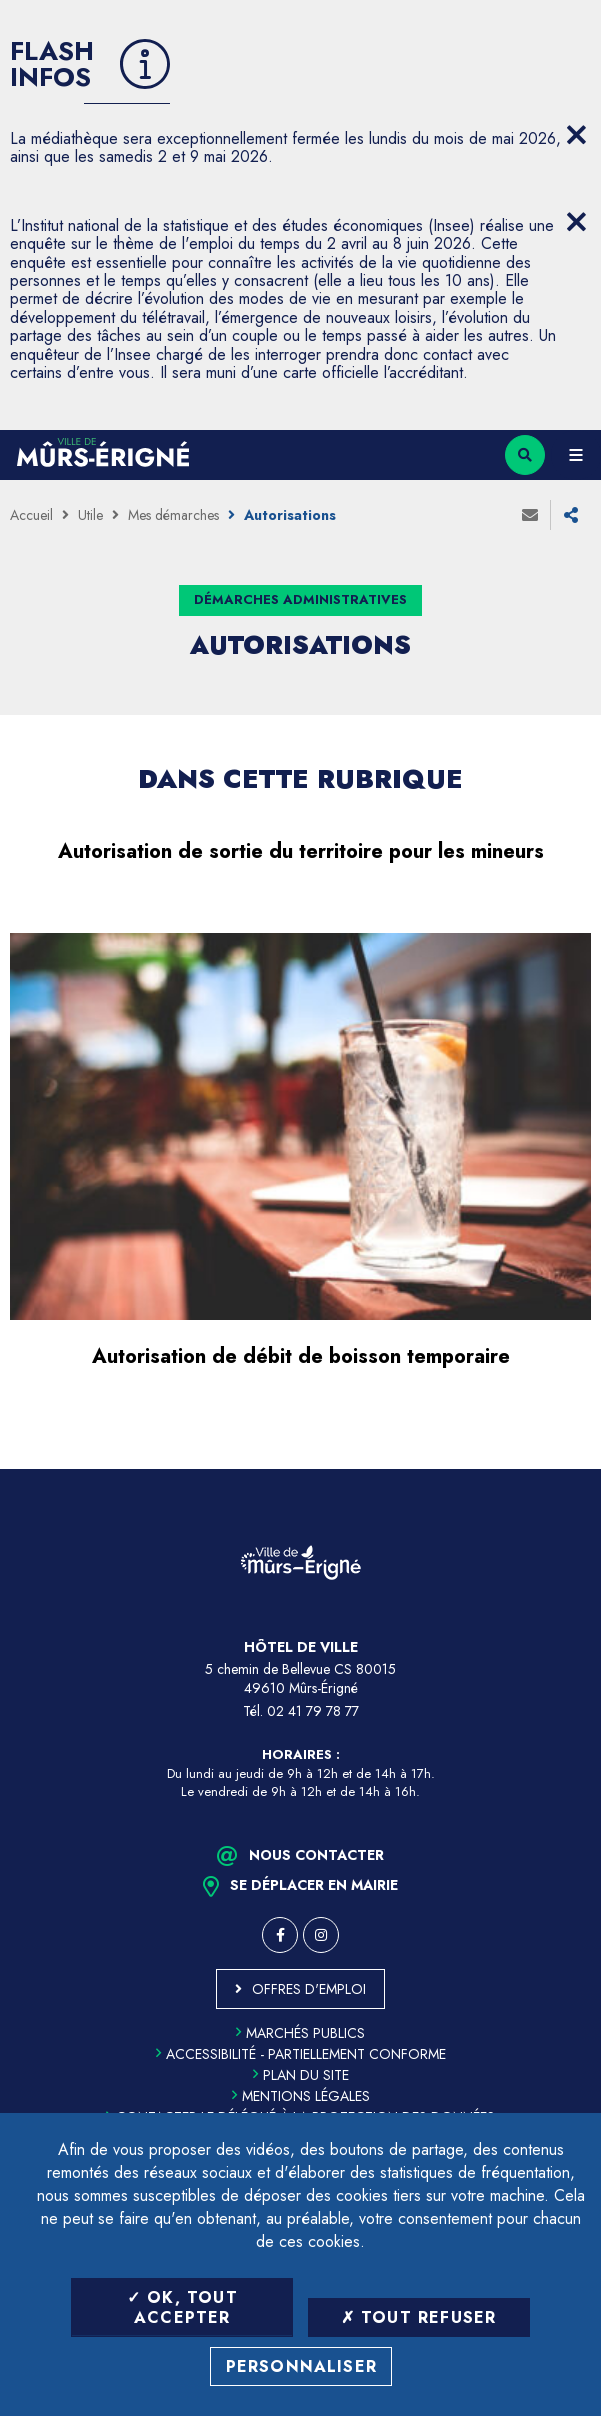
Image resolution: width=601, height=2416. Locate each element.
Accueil (31, 515)
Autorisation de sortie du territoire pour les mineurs (301, 851)
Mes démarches (173, 515)
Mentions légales (301, 2096)
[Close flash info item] (576, 135)
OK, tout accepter (182, 2307)
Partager (571, 515)
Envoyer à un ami (530, 515)
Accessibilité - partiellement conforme (301, 2054)
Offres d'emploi (309, 1989)
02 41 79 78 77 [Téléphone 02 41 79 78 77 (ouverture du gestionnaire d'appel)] (313, 1711)
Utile (90, 515)
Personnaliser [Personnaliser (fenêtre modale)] (302, 2366)
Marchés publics (300, 2033)
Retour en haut (571, 1469)
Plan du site (301, 2075)
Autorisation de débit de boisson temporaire (301, 1356)
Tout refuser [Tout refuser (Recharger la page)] (419, 2317)
